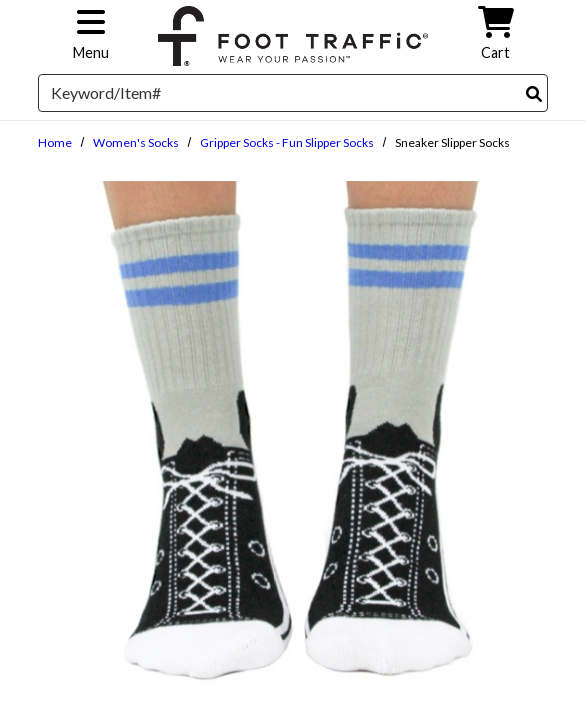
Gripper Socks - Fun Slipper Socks (287, 142)
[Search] (534, 94)
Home (55, 142)
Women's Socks (136, 142)
